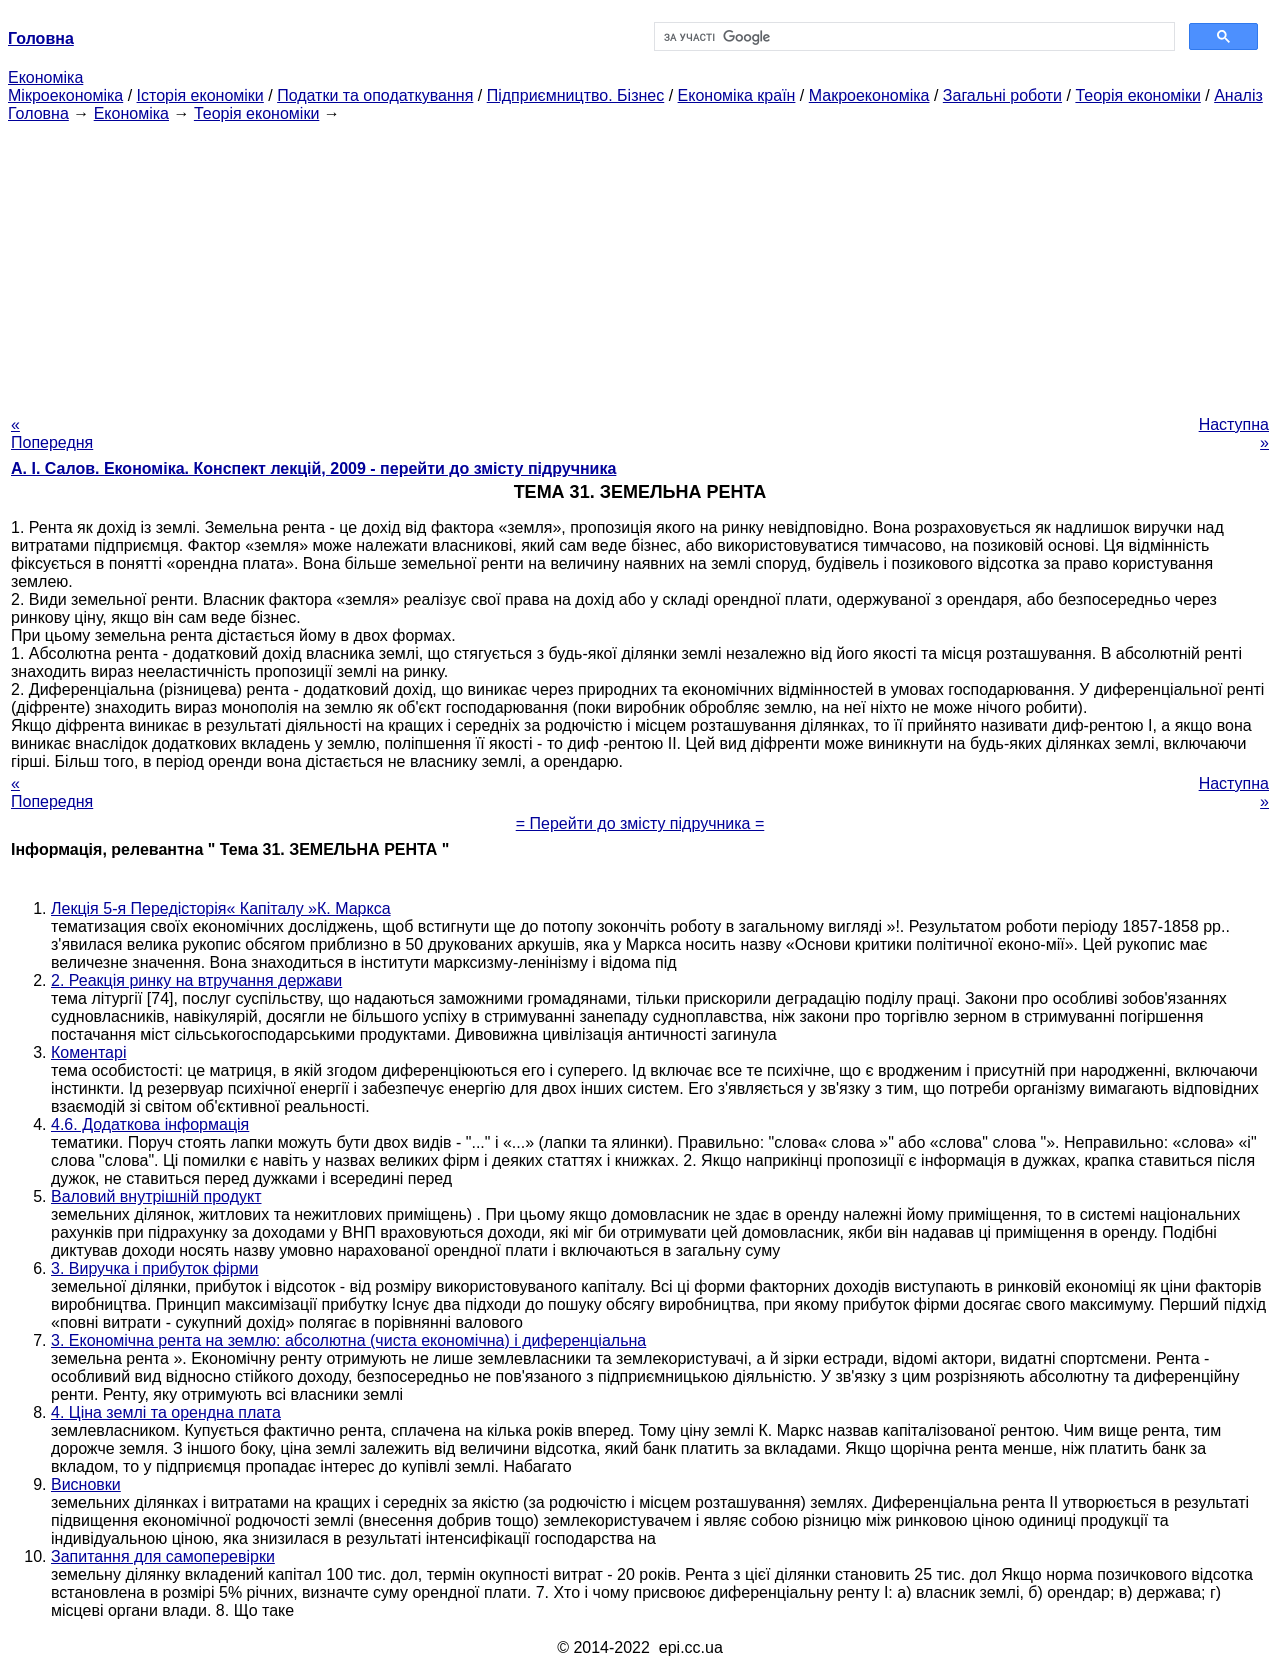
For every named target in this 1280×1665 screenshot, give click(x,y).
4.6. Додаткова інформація (150, 1124)
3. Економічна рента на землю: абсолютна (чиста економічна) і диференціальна (348, 1340)
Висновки (86, 1484)
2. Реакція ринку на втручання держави (196, 980)
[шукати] (912, 37)
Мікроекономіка (65, 95)
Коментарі (88, 1052)
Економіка (45, 77)
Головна (38, 113)
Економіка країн (737, 95)
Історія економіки (200, 95)
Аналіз (1238, 95)
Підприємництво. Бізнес (576, 95)
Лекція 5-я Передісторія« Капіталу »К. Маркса (221, 908)
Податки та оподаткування (375, 95)
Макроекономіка (869, 95)
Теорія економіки (1137, 95)
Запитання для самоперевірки (163, 1556)
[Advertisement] (640, 263)
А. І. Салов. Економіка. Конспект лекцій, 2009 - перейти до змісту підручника (313, 468)
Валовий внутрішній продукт (156, 1196)
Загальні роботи (1002, 95)
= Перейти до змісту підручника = (640, 823)
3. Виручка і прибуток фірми (155, 1268)
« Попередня (52, 433)
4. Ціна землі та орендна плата (166, 1412)
